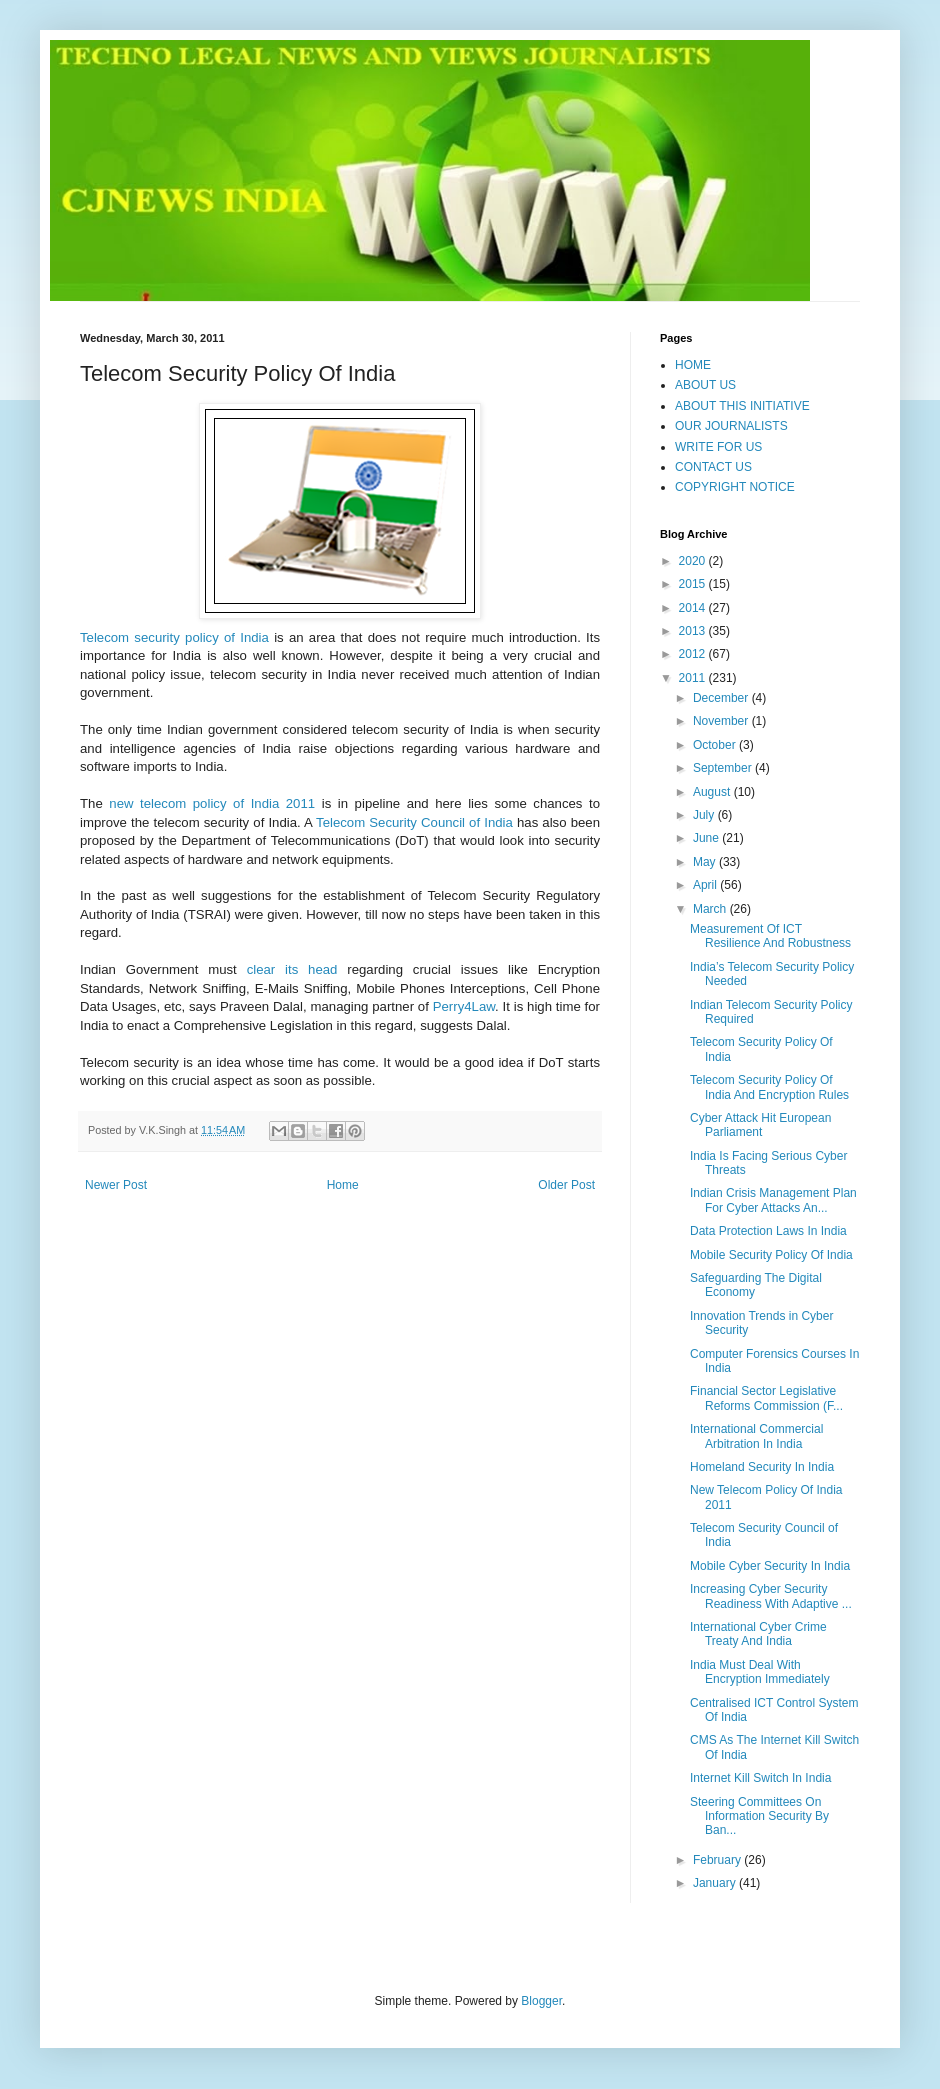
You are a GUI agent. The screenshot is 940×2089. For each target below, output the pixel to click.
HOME (693, 365)
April (706, 885)
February (718, 1860)
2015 (694, 584)
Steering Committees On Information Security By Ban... (759, 1816)
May (706, 862)
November (722, 721)
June (707, 838)
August (713, 792)
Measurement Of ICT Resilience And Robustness (770, 936)
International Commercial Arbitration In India (756, 1436)
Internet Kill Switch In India (760, 1778)
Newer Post (116, 1185)
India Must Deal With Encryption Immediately (760, 1672)
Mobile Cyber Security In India (770, 1566)
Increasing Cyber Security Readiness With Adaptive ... (771, 1596)
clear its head (292, 969)
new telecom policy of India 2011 (212, 803)
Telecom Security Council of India (414, 822)
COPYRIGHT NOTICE (735, 487)
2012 (694, 654)
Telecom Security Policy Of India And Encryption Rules (769, 1087)
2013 (694, 631)
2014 (694, 608)
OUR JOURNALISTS (731, 426)
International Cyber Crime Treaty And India (758, 1634)
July (705, 815)
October (716, 745)
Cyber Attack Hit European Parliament (760, 1125)
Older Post (566, 1185)
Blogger (541, 2001)
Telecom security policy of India (174, 637)
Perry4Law (464, 1006)
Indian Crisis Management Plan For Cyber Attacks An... (773, 1200)
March (711, 909)
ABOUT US (705, 385)
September (724, 768)
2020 (694, 561)
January (716, 1883)
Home (343, 1185)
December (722, 698)
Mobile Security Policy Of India (771, 1255)
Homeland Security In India (762, 1467)
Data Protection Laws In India (768, 1231)
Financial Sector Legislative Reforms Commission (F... (766, 1398)
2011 (694, 678)
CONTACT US (713, 467)
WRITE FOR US (718, 447)
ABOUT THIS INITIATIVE (742, 406)
